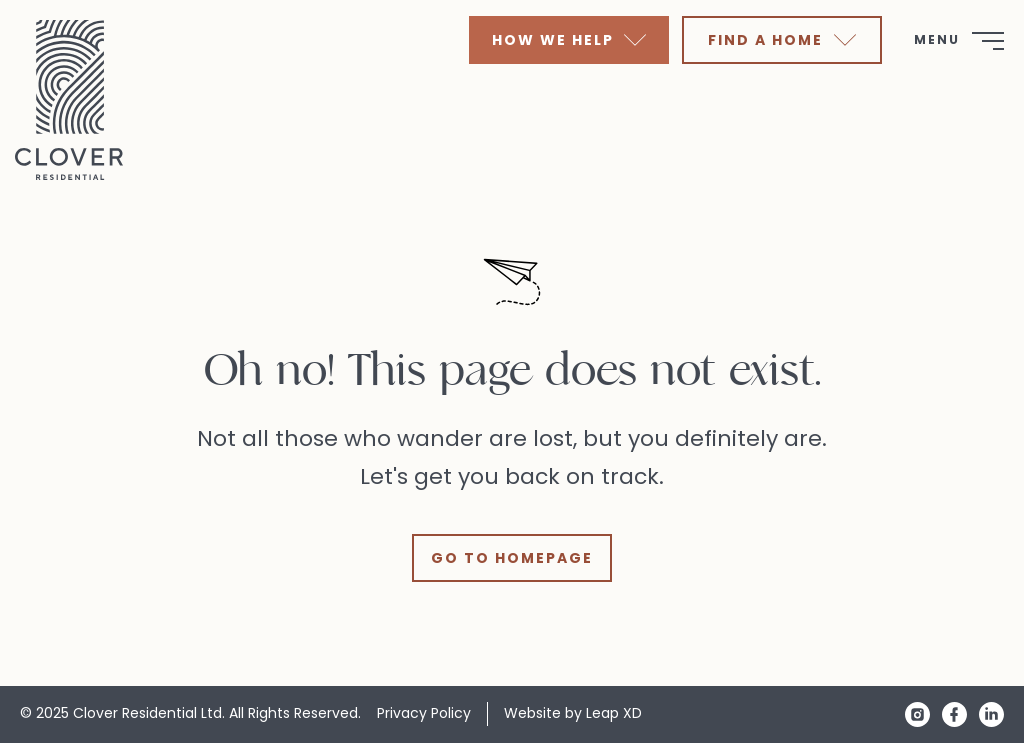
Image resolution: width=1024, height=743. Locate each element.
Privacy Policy (424, 713)
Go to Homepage (512, 558)
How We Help (569, 40)
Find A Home (781, 40)
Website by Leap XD (573, 713)
